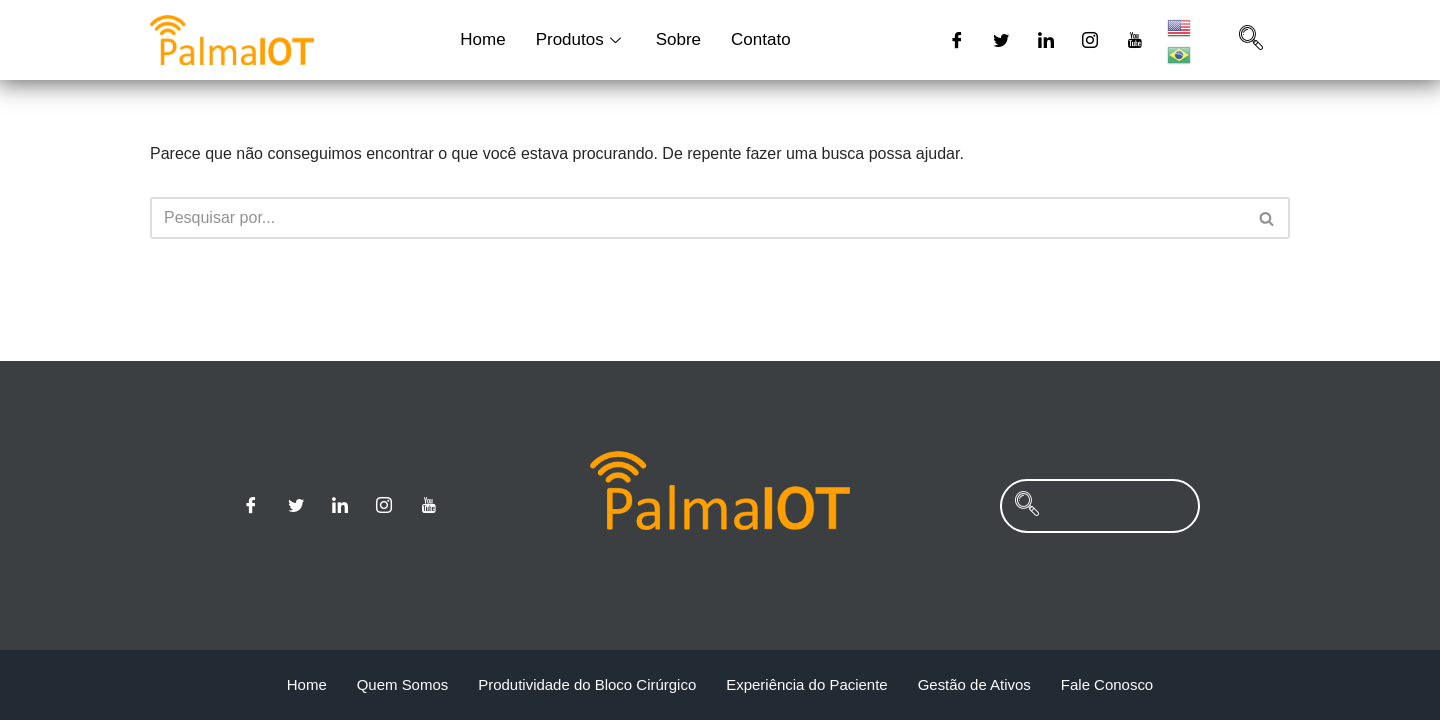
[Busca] (697, 218)
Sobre (678, 39)
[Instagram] (1090, 40)
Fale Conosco (1107, 684)
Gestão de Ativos (974, 684)
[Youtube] (1135, 40)
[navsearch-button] (1251, 40)
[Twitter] (1001, 40)
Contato (761, 39)
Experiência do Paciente (807, 684)
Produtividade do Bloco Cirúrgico (587, 684)
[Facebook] (957, 40)
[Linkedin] (1046, 40)
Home (482, 39)
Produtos (581, 39)
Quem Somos (402, 684)
